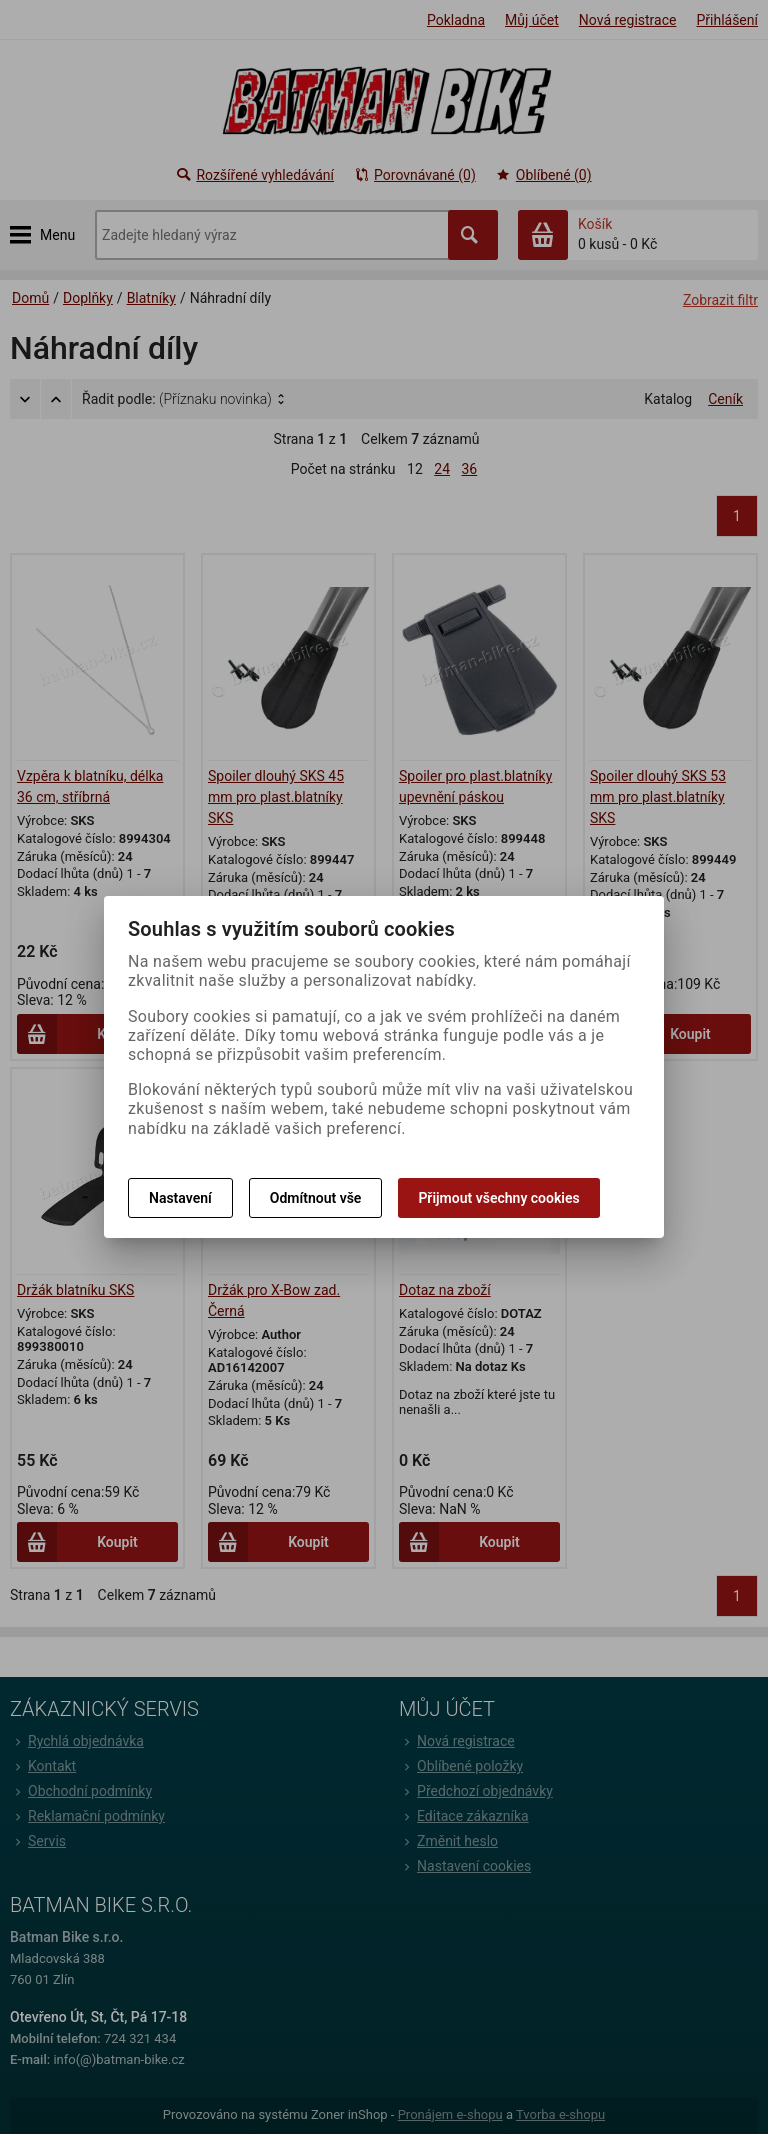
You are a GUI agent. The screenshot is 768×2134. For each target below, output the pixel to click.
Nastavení (180, 1198)
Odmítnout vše (316, 1198)
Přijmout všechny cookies (498, 1198)
